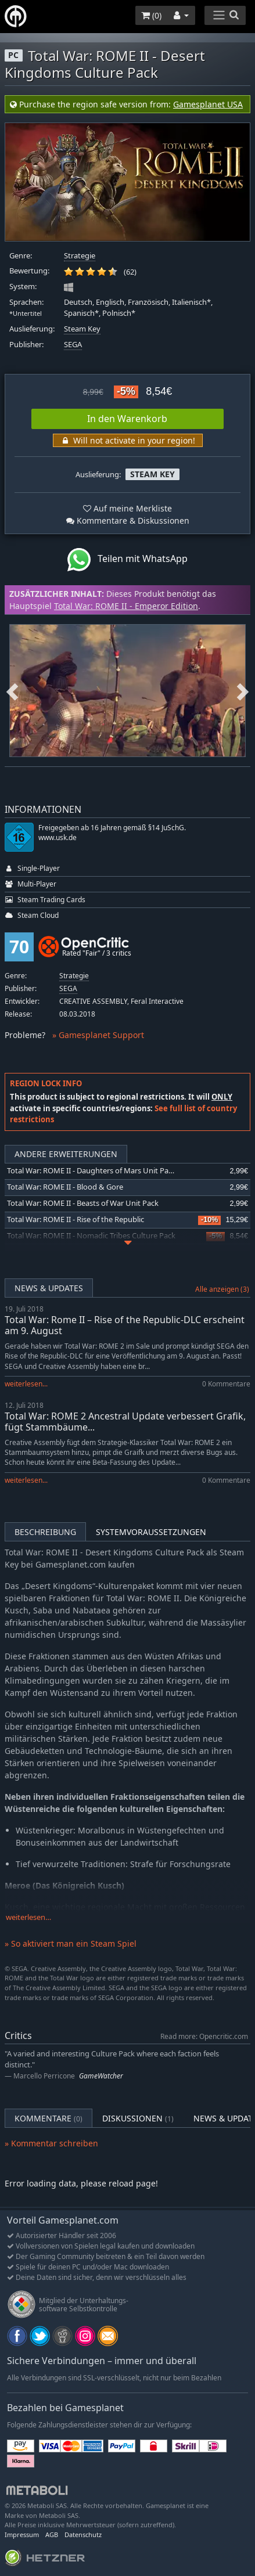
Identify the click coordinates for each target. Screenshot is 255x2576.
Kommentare (48, 2118)
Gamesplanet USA (208, 104)
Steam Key (82, 329)
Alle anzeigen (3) (222, 1289)
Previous (12, 690)
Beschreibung (45, 1531)
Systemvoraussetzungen (151, 1531)
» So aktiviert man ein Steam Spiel (71, 1943)
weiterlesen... (26, 1383)
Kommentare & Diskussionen (127, 520)
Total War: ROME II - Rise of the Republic (75, 1219)
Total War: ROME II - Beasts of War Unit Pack (83, 1203)
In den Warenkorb (127, 418)
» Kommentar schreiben (51, 2143)
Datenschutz (83, 2534)
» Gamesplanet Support (98, 1034)
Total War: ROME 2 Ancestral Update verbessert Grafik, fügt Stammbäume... (125, 1421)
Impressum (22, 2534)
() (151, 15)
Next (243, 690)
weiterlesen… (28, 1917)
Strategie (79, 256)
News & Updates (49, 1288)
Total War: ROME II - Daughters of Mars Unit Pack (91, 1171)
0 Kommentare (226, 1383)
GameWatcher (101, 2075)
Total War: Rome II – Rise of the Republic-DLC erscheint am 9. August (125, 1325)
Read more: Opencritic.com (204, 2036)
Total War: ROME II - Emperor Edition (126, 605)
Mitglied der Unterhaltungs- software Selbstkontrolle (83, 2305)
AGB (51, 2534)
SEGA (73, 345)
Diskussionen (138, 2118)
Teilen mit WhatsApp (127, 559)
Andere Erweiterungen (66, 1153)
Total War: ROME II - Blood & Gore (65, 1187)
